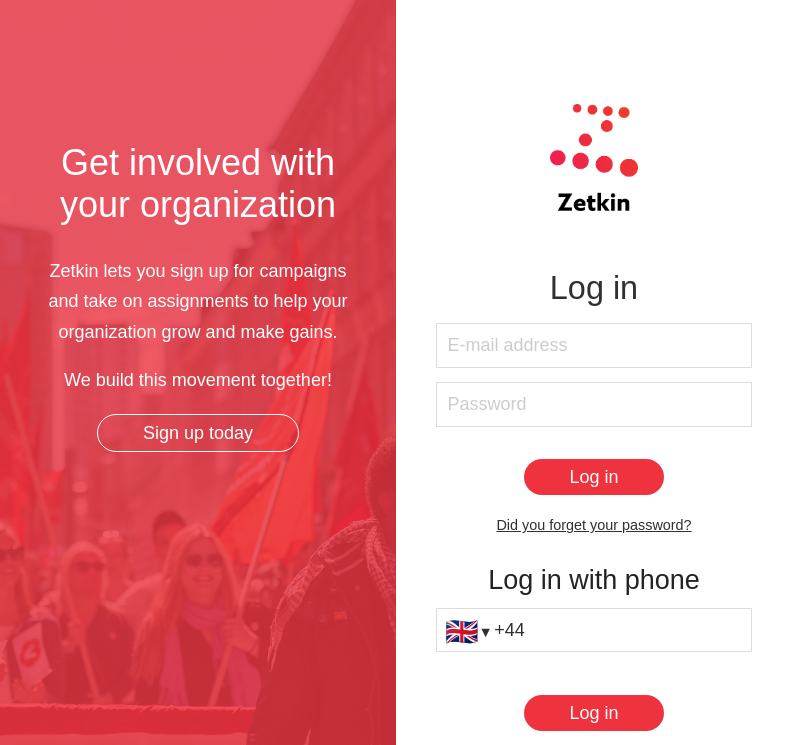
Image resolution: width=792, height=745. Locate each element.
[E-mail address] (594, 345)
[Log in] (593, 477)
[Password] (594, 404)
